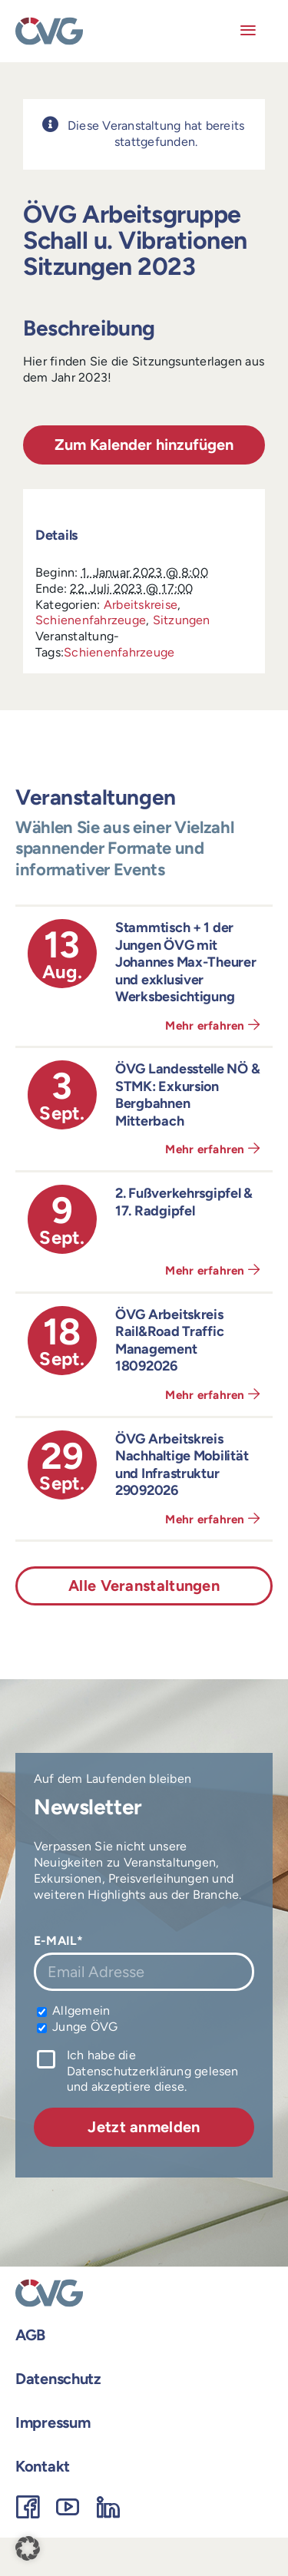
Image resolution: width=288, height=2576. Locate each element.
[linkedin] (108, 2507)
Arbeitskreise (140, 604)
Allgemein (73, 2010)
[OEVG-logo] (49, 22)
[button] (27, 2548)
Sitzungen (181, 620)
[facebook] (27, 2507)
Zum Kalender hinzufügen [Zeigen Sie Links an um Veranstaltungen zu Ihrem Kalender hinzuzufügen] (144, 444)
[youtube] (67, 2507)
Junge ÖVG (77, 2026)
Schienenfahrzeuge (90, 620)
